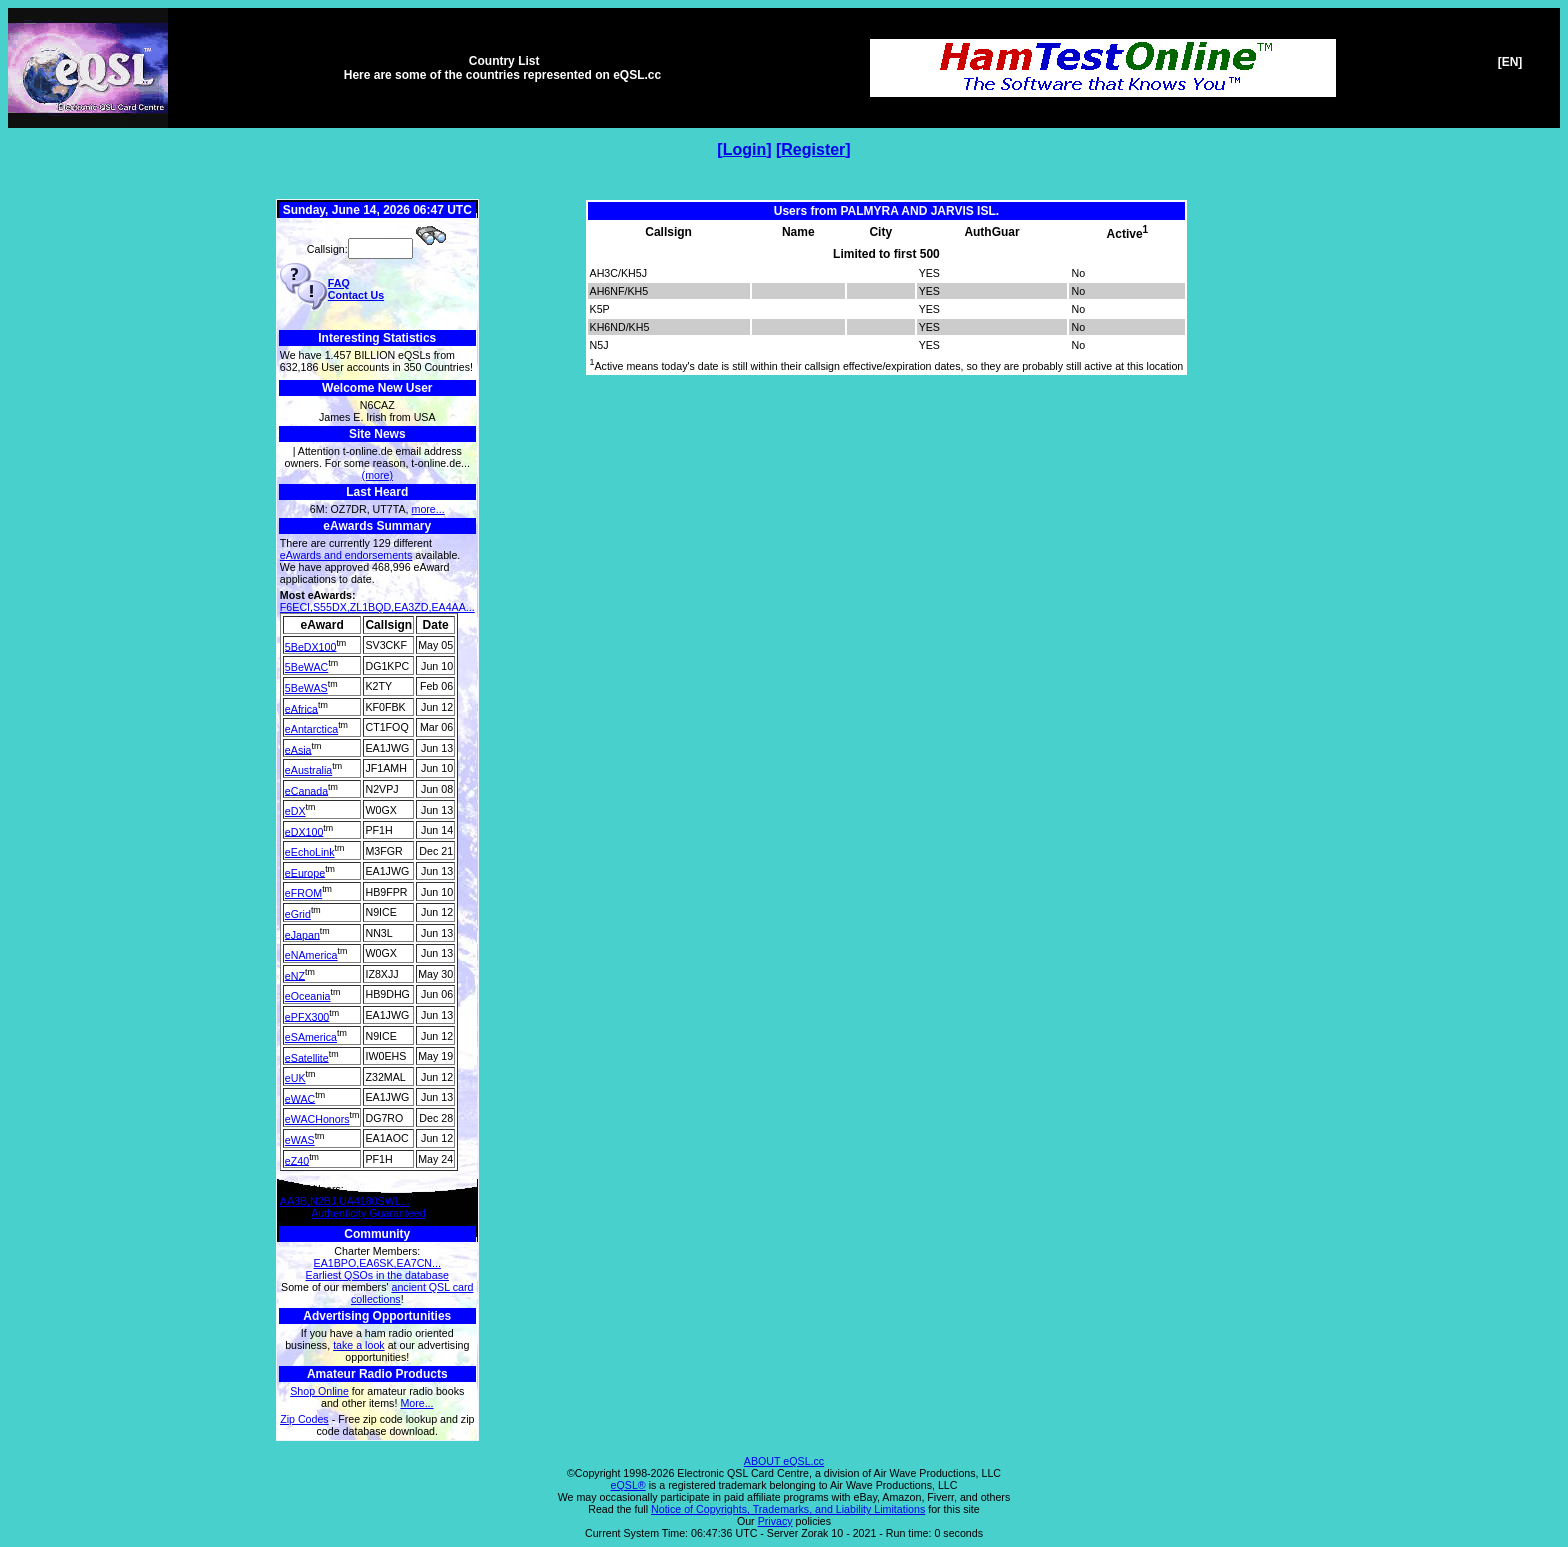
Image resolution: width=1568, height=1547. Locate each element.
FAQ (339, 283)
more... (428, 509)
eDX (295, 811)
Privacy (775, 1521)
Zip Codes (304, 1419)
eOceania (308, 996)
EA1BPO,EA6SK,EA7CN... (377, 1263)
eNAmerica (311, 955)
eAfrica (301, 708)
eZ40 (297, 1160)
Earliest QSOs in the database (377, 1275)
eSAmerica (311, 1037)
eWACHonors (317, 1119)
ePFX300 (307, 1016)
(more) (377, 475)
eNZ (295, 975)
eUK (295, 1078)
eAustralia (308, 770)
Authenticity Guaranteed (368, 1213)
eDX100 (304, 831)
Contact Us (356, 295)
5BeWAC (306, 667)
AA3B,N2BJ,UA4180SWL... (345, 1201)
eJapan (302, 934)
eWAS (300, 1140)
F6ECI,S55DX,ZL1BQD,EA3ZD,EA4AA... (377, 607)
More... (416, 1403)
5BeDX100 (311, 646)
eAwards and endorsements (346, 555)
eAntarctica (311, 729)
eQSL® (628, 1485)
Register (813, 149)
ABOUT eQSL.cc (784, 1461)
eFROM (303, 893)
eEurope (305, 872)
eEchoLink (310, 852)
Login (745, 149)
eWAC (300, 1098)
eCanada (306, 790)
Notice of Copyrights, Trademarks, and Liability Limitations (788, 1509)
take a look (359, 1345)
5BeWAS (306, 688)
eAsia (298, 749)
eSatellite (307, 1057)
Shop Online (319, 1391)
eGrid (298, 914)
